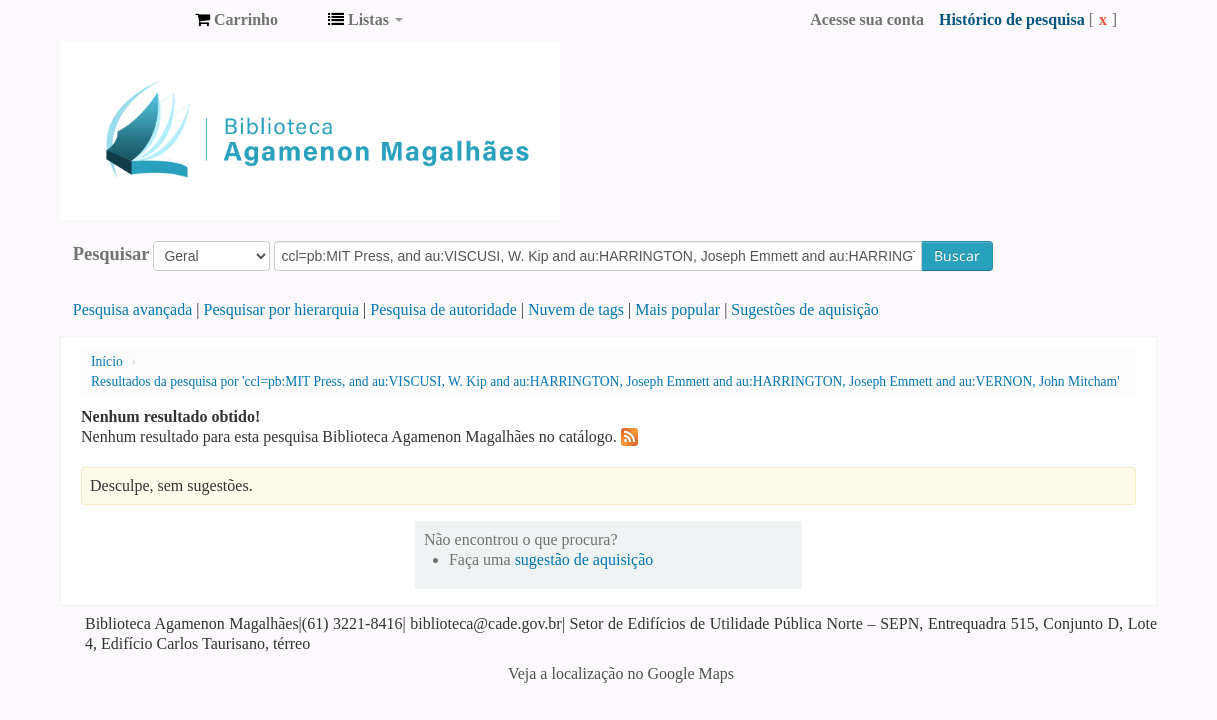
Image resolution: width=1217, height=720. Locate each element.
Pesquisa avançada (133, 309)
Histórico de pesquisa (1012, 19)
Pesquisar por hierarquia (282, 309)
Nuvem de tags (576, 309)
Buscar (957, 255)
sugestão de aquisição (584, 559)
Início (107, 361)
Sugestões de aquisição (805, 309)
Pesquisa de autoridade (443, 309)
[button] (236, 20)
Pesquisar (111, 254)
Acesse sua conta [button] (867, 19)
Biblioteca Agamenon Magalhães (130, 20)
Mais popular (677, 309)
